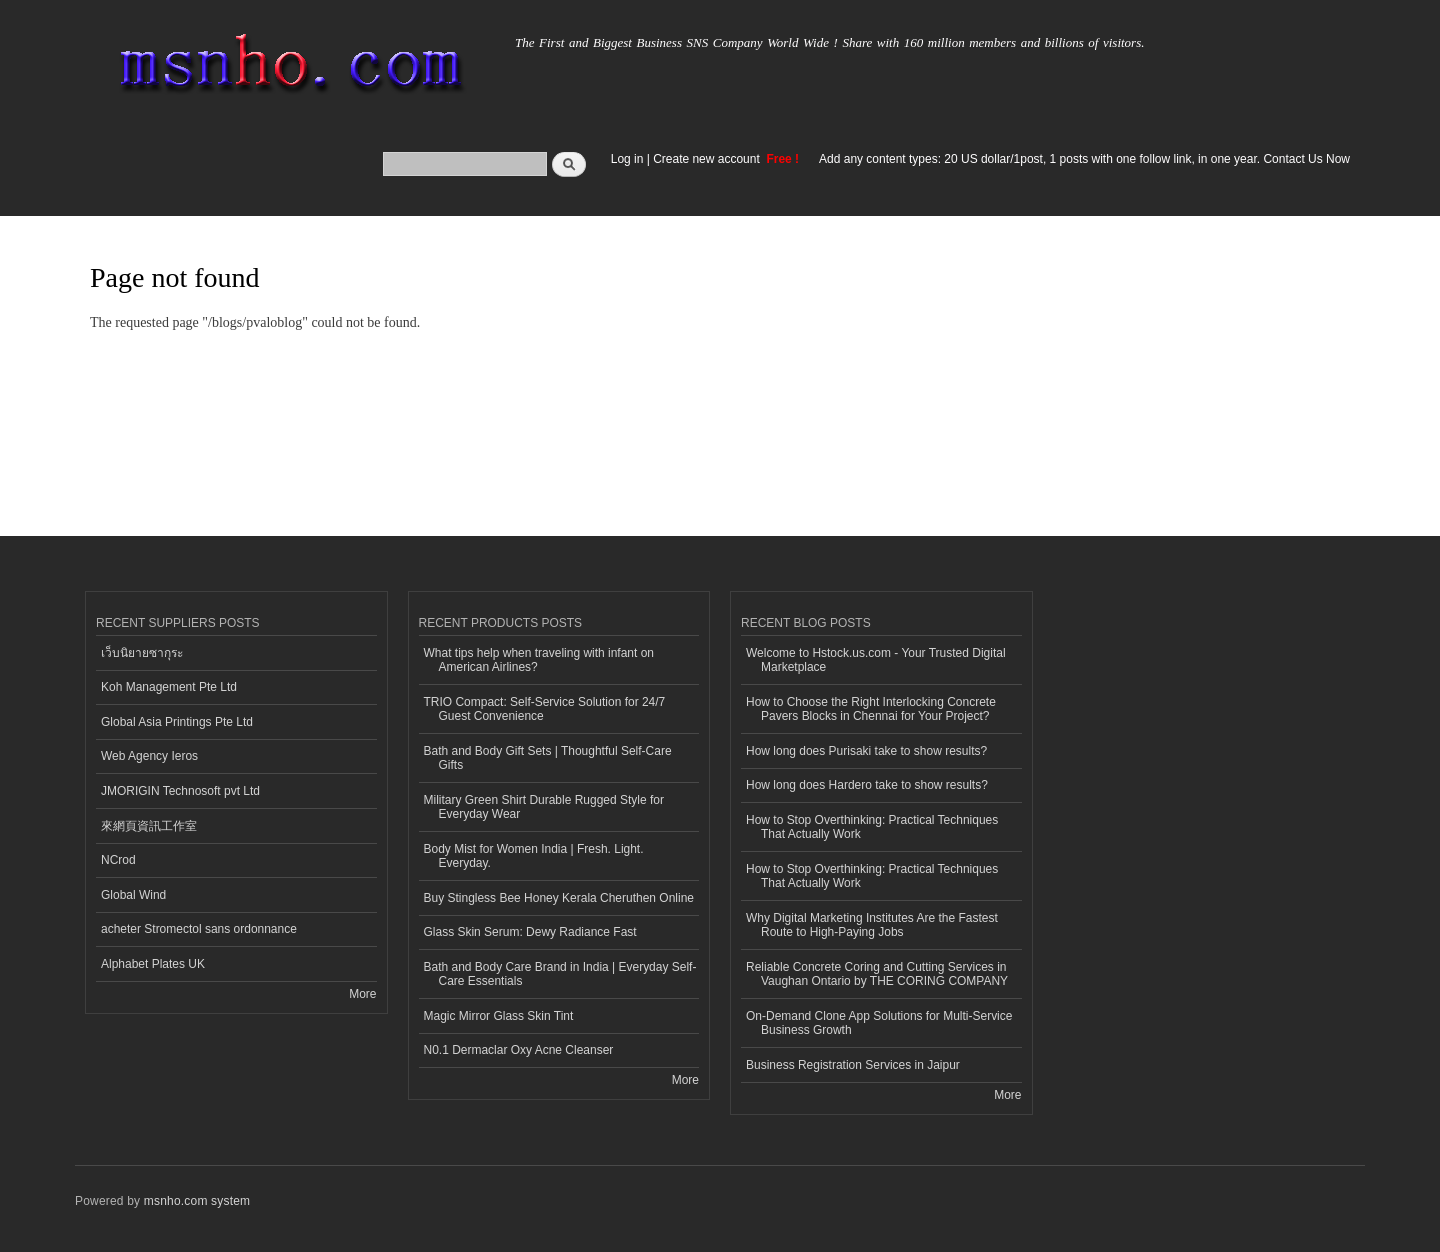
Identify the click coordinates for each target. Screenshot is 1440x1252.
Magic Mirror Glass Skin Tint (499, 1016)
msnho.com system (197, 1201)
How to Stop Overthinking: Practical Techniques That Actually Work (872, 827)
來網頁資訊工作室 (149, 826)
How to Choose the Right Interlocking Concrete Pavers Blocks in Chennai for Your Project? (871, 709)
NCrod (118, 860)
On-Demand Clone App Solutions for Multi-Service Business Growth (879, 1023)
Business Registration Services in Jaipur (853, 1065)
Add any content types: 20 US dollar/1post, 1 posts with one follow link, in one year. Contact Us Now (1084, 159)
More (362, 994)
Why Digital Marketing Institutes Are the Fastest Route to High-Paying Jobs (872, 925)
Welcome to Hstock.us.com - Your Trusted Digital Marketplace (876, 660)
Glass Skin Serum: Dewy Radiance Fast (530, 932)
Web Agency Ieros (149, 756)
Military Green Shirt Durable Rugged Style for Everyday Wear (544, 807)
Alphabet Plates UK (153, 964)
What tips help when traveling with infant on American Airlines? (539, 660)
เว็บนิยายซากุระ (142, 653)
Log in (627, 159)
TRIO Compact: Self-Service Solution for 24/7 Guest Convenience (545, 709)
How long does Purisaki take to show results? (866, 751)
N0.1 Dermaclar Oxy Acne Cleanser (519, 1050)
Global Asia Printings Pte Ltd (177, 722)
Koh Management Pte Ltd (169, 687)
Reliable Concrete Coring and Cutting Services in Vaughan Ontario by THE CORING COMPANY (877, 974)
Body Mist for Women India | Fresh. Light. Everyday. (534, 856)
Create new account (708, 159)
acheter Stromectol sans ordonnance (199, 929)
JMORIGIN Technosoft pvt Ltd (180, 791)
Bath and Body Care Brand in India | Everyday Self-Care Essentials (560, 974)
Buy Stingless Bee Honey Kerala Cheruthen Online (559, 898)
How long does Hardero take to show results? (867, 785)
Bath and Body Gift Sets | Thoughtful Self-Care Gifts (548, 758)
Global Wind (133, 895)
